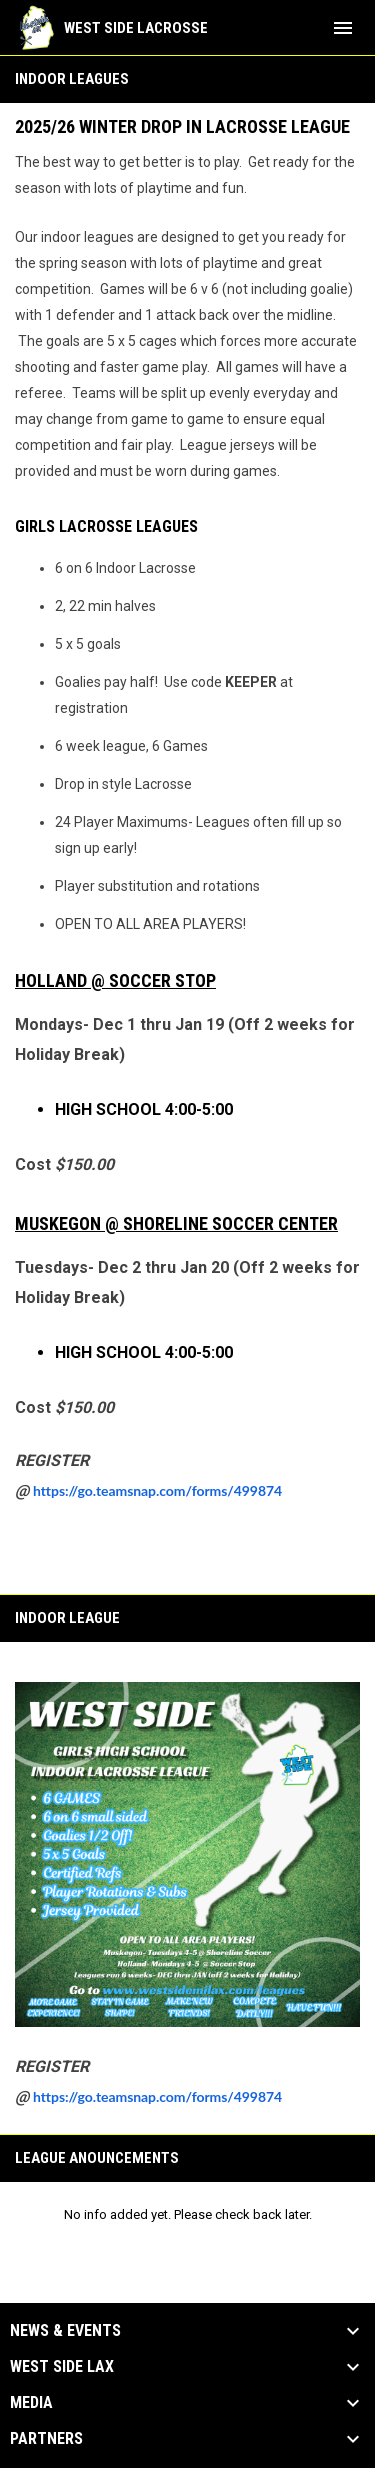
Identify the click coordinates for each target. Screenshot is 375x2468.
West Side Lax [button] (62, 2367)
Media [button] (31, 2403)
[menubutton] (343, 28)
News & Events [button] (65, 2331)
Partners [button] (46, 2439)
